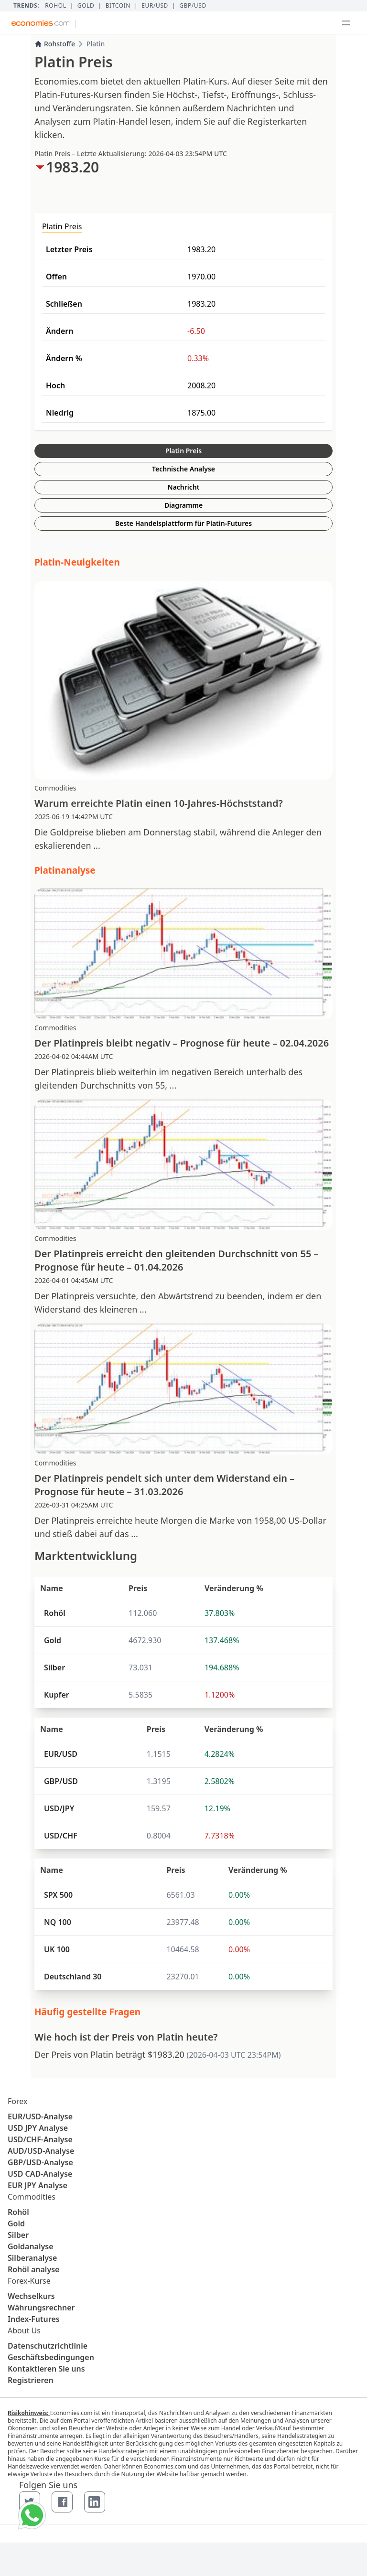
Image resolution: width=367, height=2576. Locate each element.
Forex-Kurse (29, 2281)
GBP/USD (192, 6)
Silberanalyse (32, 2258)
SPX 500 (58, 1895)
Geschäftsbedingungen (51, 2357)
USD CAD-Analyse (40, 2174)
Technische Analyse (183, 468)
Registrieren (31, 2380)
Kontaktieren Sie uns (46, 2368)
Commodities (31, 2196)
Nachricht (184, 487)
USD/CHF (60, 1835)
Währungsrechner (41, 2307)
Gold (86, 6)
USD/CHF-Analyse (40, 2139)
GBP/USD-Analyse (40, 2162)
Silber (54, 1667)
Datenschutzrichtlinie (47, 2346)
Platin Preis (183, 450)
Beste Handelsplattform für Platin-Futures (183, 523)
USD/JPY (59, 1808)
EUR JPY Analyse (37, 2185)
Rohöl (55, 6)
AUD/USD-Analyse (41, 2151)
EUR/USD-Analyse (40, 2116)
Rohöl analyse (33, 2269)
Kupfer (56, 1694)
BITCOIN (118, 6)
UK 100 (57, 1949)
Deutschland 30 (72, 1976)
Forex (17, 2101)
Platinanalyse (65, 870)
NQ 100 (57, 1922)
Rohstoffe (54, 43)
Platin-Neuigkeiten (77, 562)
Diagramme (183, 505)
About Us (24, 2330)
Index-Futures (34, 2319)
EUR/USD (154, 6)
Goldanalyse (31, 2246)
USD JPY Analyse (38, 2128)
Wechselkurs (31, 2296)
